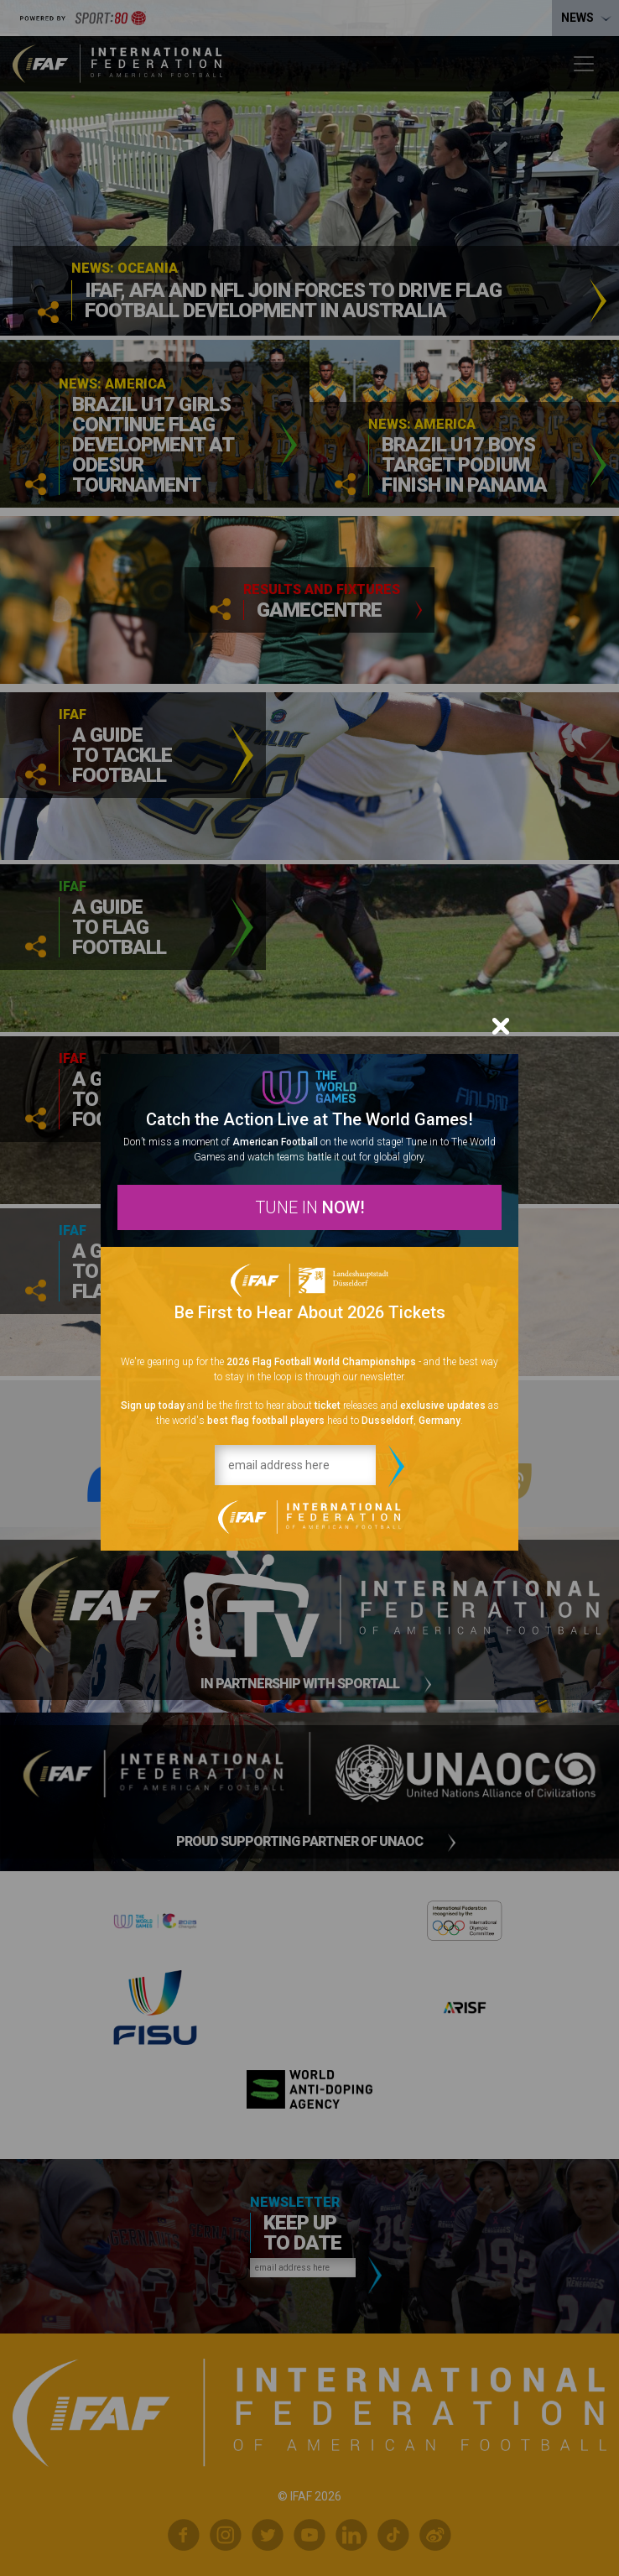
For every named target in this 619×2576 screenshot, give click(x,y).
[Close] (500, 1026)
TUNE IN (310, 1207)
